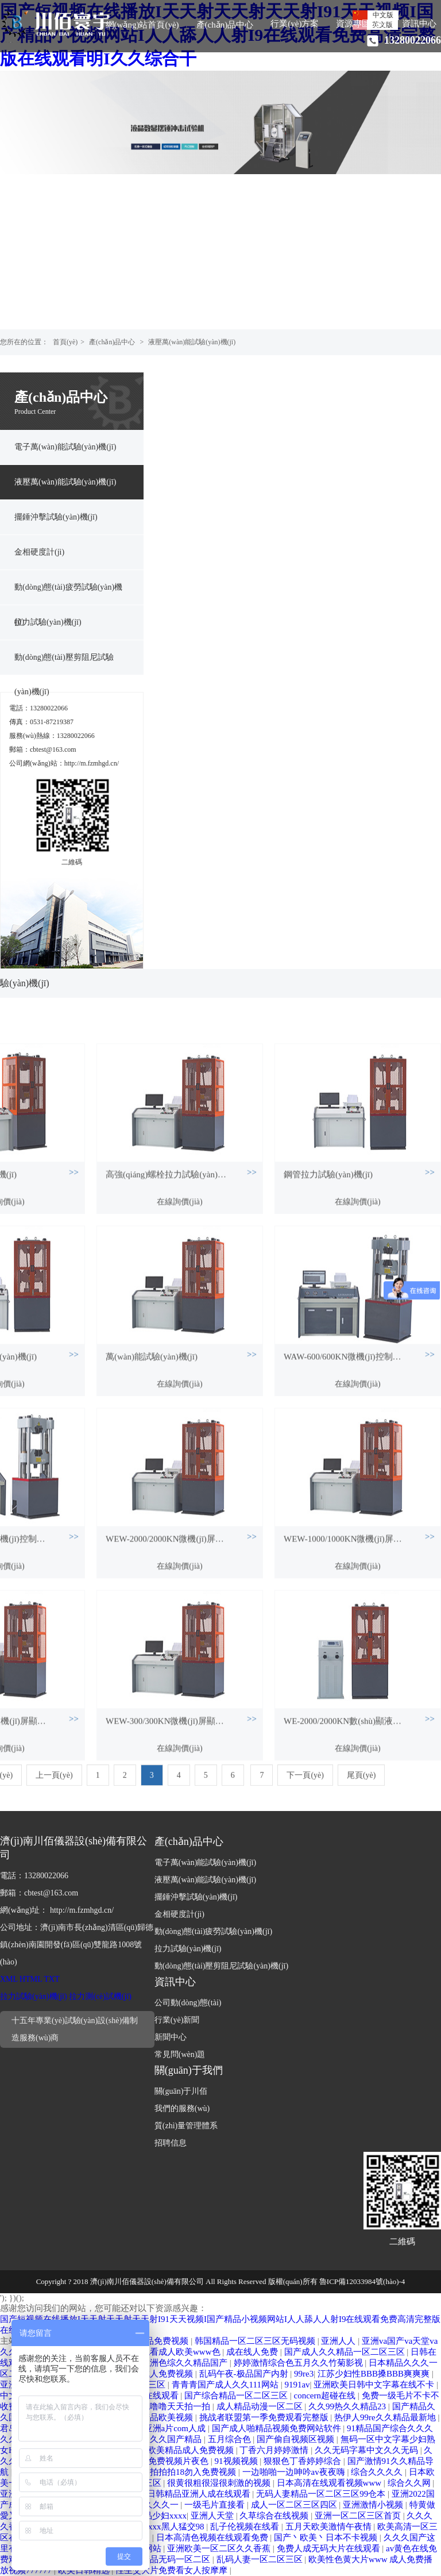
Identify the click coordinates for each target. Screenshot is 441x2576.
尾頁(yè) (361, 1792)
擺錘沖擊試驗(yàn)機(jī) (56, 517)
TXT (52, 1979)
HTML (31, 1979)
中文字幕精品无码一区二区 (159, 2559)
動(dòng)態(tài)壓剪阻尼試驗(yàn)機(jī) (64, 664)
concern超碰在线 (326, 2395)
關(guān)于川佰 (181, 2091)
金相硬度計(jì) (39, 552)
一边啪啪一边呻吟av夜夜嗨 (294, 2472)
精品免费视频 (164, 2341)
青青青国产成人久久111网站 (226, 2384)
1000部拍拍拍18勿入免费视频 (181, 2472)
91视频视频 (237, 2461)
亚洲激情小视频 (374, 2504)
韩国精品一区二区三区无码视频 (256, 2341)
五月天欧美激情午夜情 (329, 2526)
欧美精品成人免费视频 (192, 2450)
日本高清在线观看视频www (330, 2482)
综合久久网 (410, 2482)
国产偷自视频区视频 (296, 2439)
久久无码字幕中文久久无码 (367, 2450)
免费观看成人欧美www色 (173, 2351)
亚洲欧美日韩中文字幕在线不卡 (375, 2384)
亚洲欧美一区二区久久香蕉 (220, 2548)
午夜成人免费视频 (159, 2373)
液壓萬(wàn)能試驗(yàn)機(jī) (191, 342)
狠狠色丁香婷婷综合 (303, 2461)
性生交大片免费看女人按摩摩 (172, 2570)
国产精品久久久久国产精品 (151, 2439)
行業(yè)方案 (294, 23)
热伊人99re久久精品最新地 (386, 2417)
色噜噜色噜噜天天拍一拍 (163, 2406)
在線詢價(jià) (179, 1338)
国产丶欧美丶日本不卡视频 (327, 2537)
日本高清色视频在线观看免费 (213, 2537)
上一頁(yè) (54, 1792)
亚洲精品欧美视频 (159, 2417)
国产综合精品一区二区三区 (237, 2395)
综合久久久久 (378, 2472)
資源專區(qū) (360, 23)
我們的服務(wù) (182, 2108)
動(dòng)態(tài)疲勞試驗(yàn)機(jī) (68, 594)
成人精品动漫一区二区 (260, 2406)
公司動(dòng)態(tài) (188, 2002)
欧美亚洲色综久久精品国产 (177, 2362)
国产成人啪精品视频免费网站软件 (277, 2428)
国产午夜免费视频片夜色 (162, 2461)
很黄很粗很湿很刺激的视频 (220, 2482)
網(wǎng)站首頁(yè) (142, 24)
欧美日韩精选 (85, 2570)
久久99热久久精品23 (348, 2406)
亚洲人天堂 (213, 2515)
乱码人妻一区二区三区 (260, 2559)
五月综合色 (230, 2439)
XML (9, 1979)
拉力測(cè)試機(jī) (100, 1996)
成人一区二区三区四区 (295, 2504)
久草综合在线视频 (275, 2515)
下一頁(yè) (305, 1792)
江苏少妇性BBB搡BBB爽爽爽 (375, 2373)
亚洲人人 (339, 2341)
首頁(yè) (65, 342)
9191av (297, 2384)
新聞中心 (170, 2037)
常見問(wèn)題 (180, 2054)
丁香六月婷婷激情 (275, 2450)
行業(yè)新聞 (177, 2020)
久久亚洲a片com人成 (167, 2428)
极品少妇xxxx (161, 2515)
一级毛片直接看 (215, 2504)
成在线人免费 (253, 2351)
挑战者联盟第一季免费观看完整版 (265, 2417)
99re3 (304, 2373)
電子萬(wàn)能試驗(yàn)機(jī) (65, 447)
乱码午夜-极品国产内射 (245, 2373)
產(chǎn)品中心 (225, 24)
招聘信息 (170, 2143)
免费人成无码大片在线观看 (329, 2548)
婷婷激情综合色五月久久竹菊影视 (299, 2362)
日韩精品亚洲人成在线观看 (200, 2493)
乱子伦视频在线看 (245, 2526)
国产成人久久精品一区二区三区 (345, 2351)
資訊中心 (419, 23)
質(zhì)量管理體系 (186, 2125)
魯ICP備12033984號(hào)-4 (362, 2281)
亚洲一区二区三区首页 (359, 2515)
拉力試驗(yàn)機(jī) (48, 622)
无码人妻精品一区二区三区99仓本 (322, 2493)
